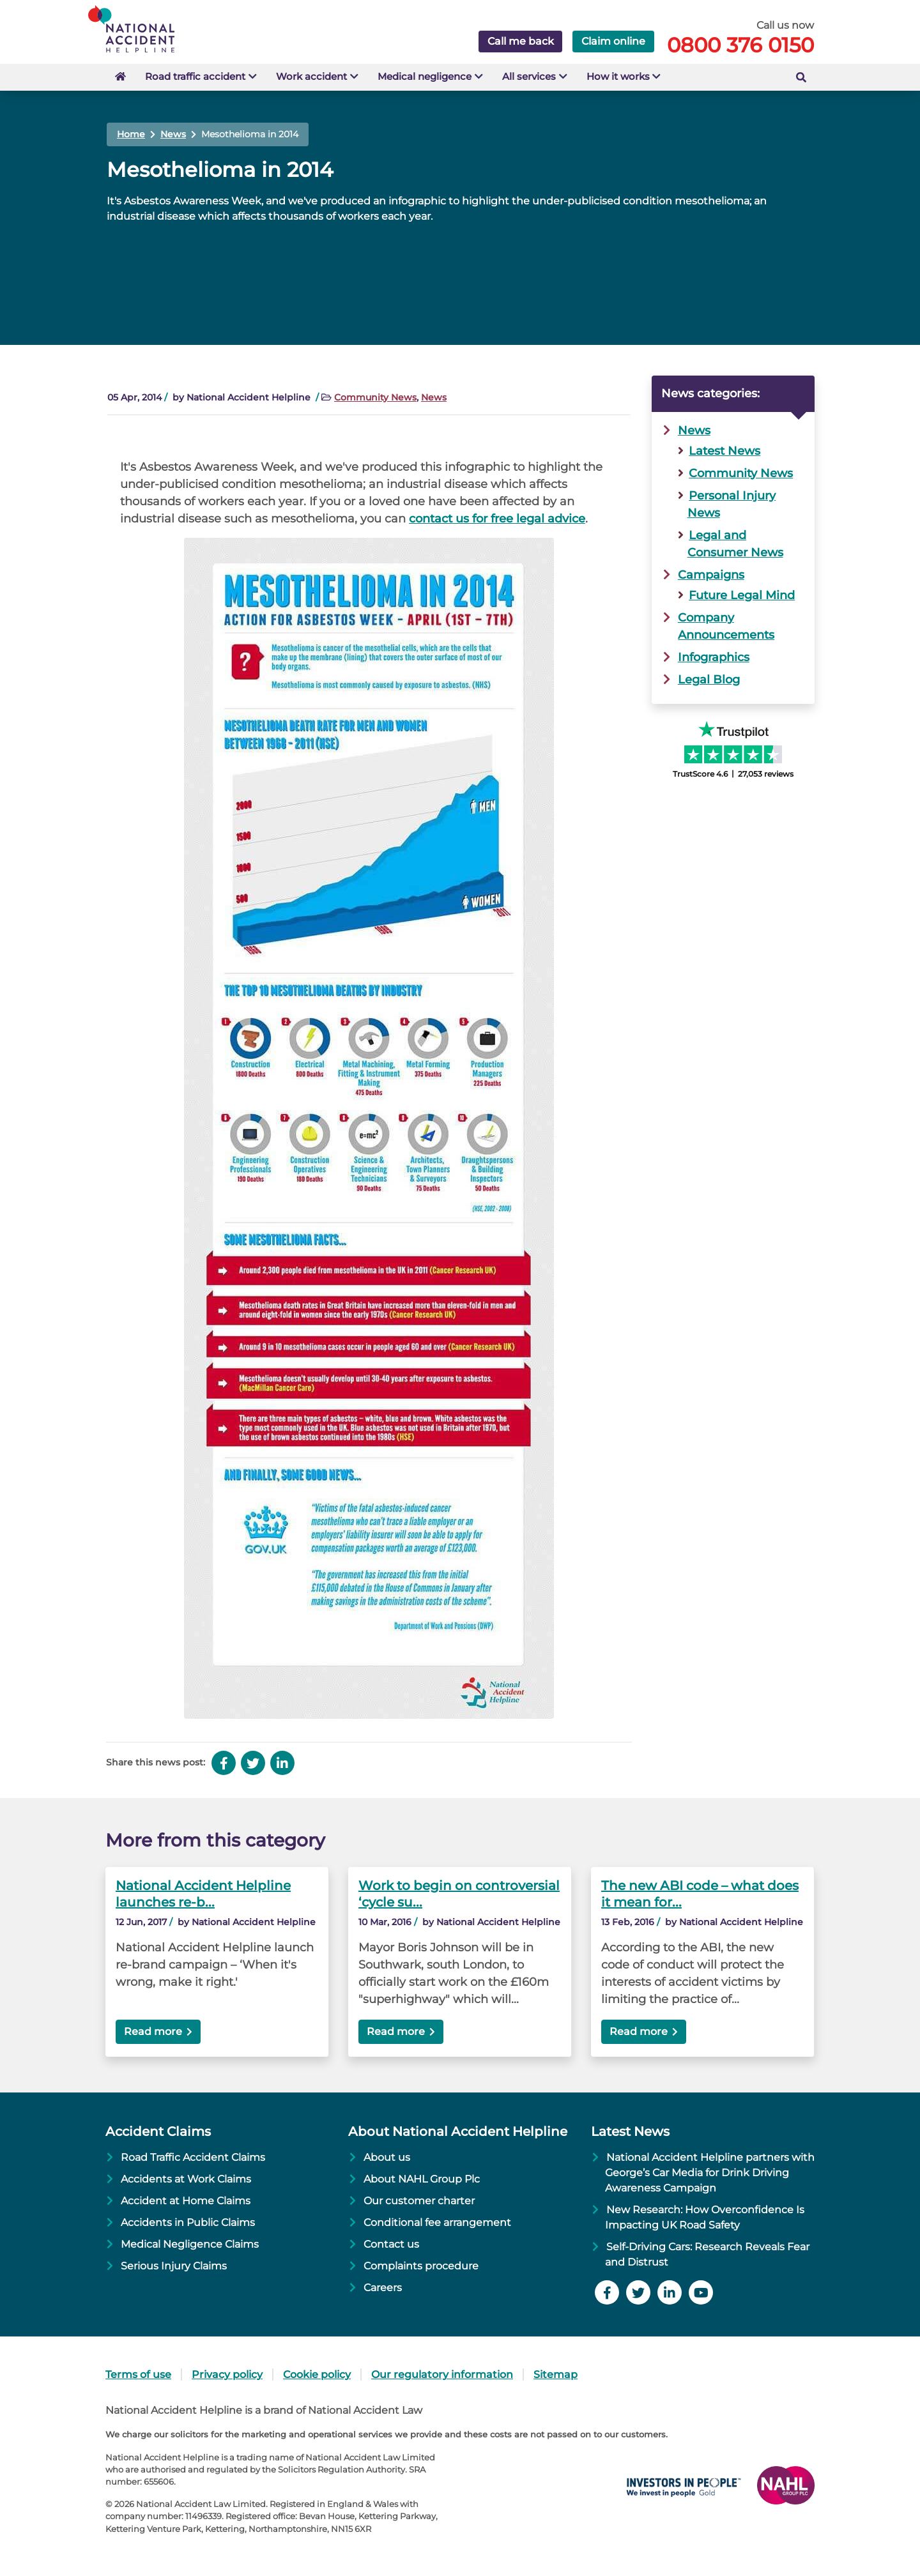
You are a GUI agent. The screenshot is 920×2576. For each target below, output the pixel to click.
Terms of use (138, 2374)
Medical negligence (432, 76)
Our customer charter (419, 2201)
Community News (375, 397)
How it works (632, 76)
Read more (153, 2031)
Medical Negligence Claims (190, 2244)
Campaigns (711, 575)
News (434, 397)
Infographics (713, 657)
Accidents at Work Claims (186, 2179)
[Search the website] (801, 77)
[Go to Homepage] (149, 28)
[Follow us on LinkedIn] (671, 2294)
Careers (383, 2288)
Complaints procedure (421, 2266)
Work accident (316, 76)
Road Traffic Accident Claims (193, 2157)
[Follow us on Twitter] (640, 2294)
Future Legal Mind (742, 595)
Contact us (391, 2244)
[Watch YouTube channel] (702, 2294)
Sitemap (555, 2374)
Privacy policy (227, 2374)
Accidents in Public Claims (188, 2222)
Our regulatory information (442, 2374)
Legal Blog (709, 680)
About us (387, 2157)
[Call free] (798, 42)
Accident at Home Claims (185, 2201)
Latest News (724, 451)
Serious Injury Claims (174, 2266)
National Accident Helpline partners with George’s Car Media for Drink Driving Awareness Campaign (709, 2172)
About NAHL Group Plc (422, 2179)
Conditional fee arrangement (437, 2222)
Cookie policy (317, 2374)
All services (540, 76)
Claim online (613, 41)
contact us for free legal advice (497, 519)
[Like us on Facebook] (608, 2294)
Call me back (520, 41)
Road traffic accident (196, 76)
